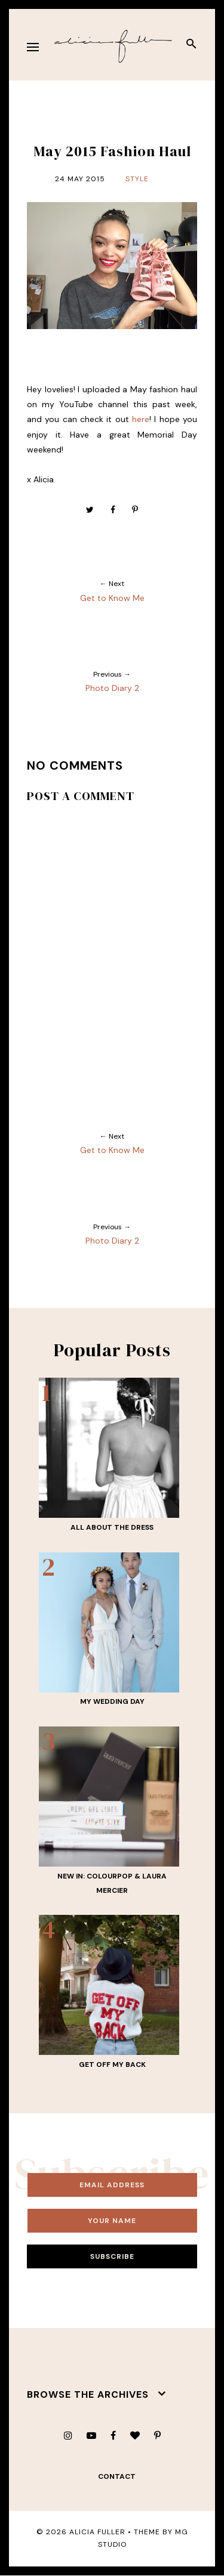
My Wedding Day (112, 1701)
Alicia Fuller (97, 2532)
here (140, 419)
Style (137, 179)
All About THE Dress (112, 1527)
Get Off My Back (112, 2064)
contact (117, 2476)
